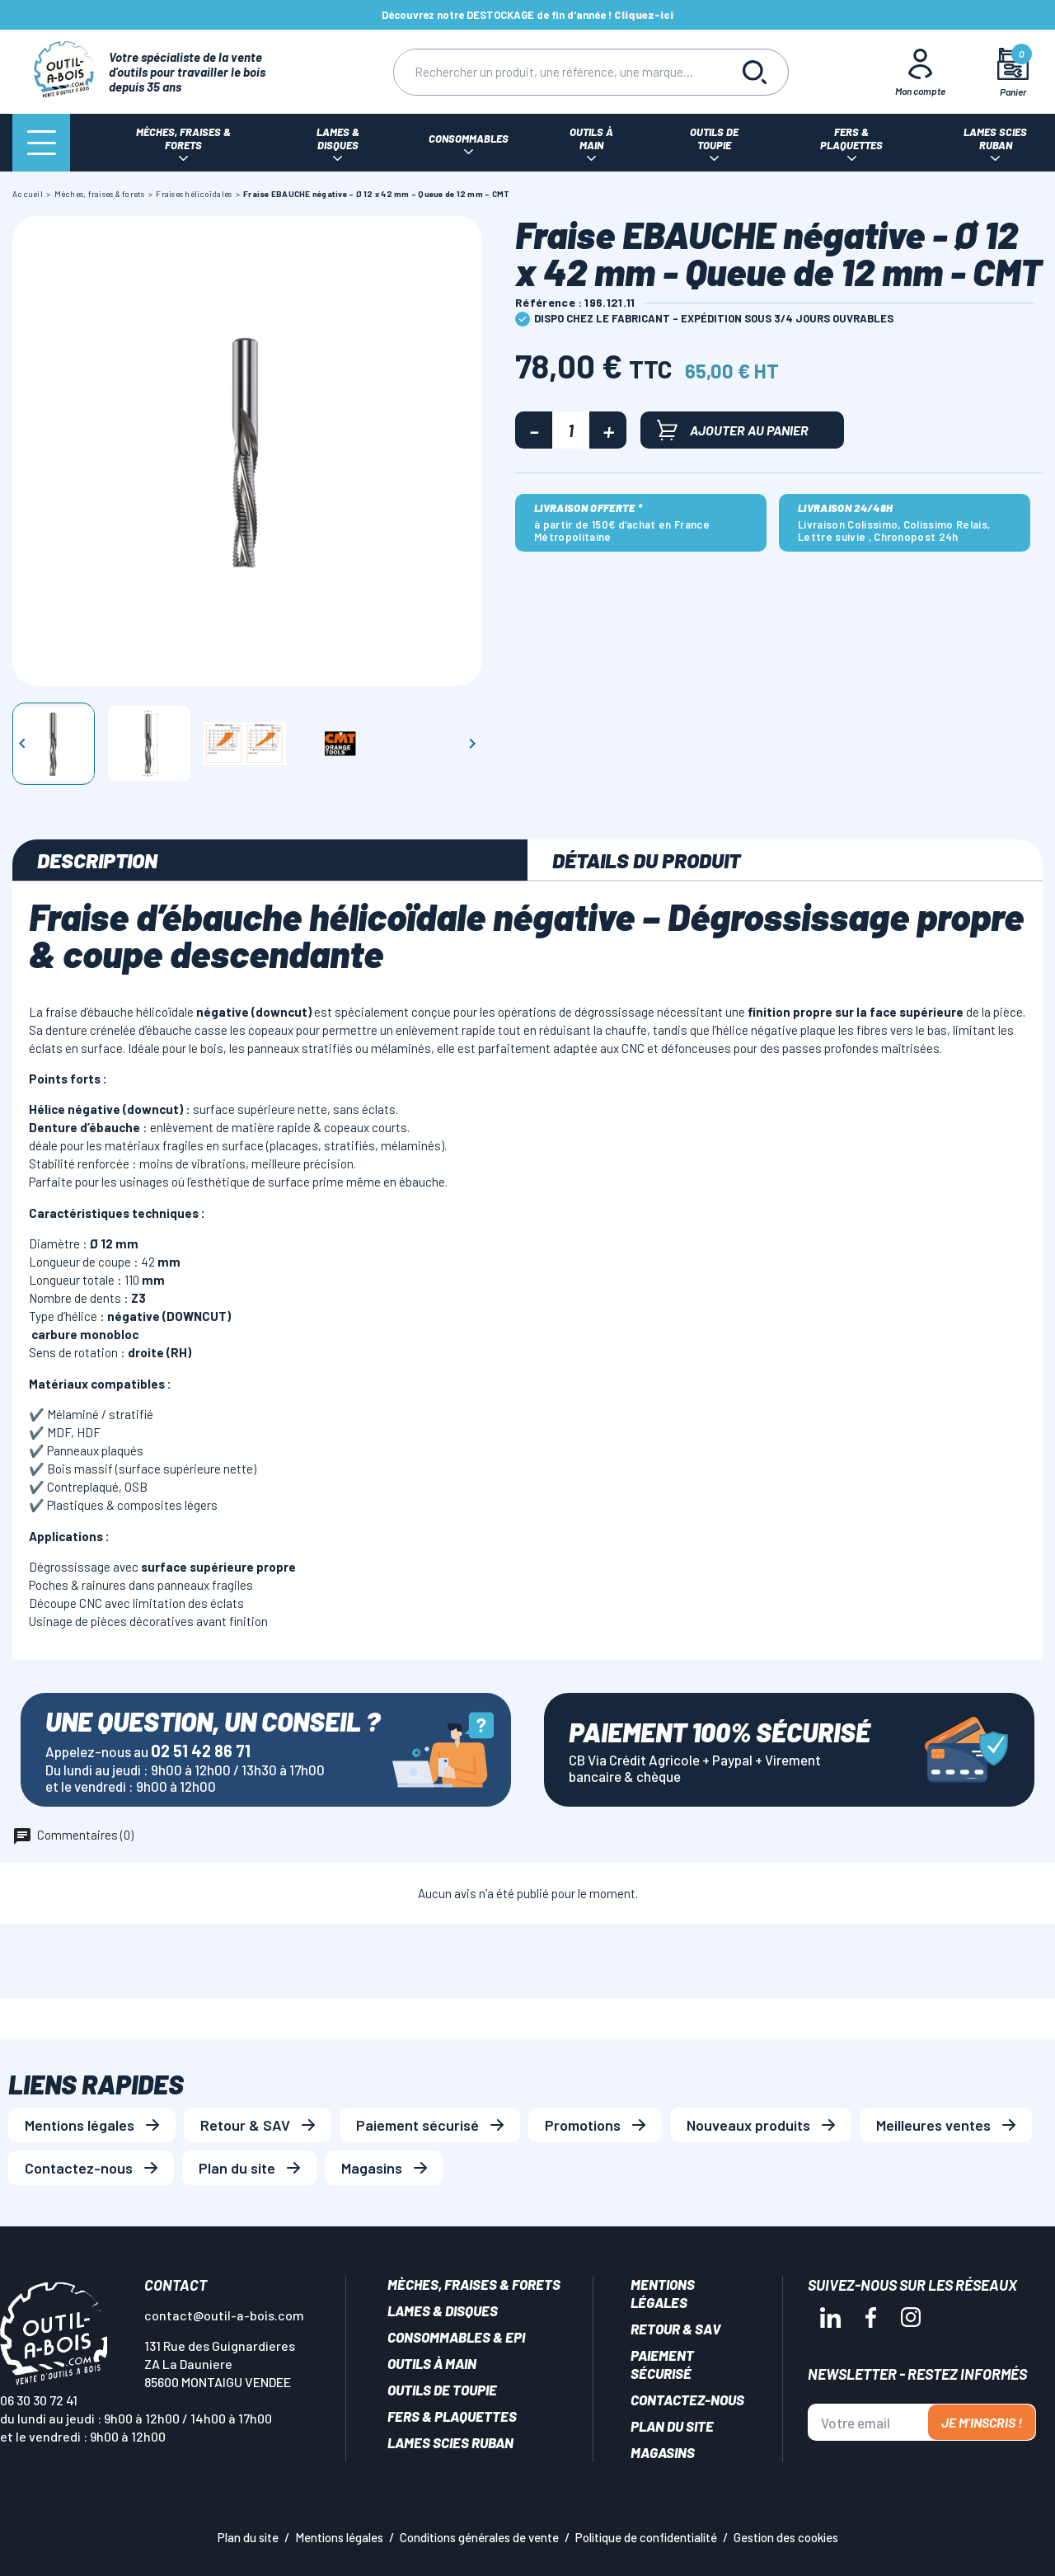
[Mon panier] (1013, 72)
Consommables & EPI (456, 2337)
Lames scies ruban (450, 2442)
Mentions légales (79, 2125)
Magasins (371, 2168)
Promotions (583, 2125)
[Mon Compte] (920, 72)
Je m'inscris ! (981, 2422)
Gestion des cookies (786, 2537)
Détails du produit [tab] (646, 860)
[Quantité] (570, 430)
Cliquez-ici (643, 14)
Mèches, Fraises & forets (473, 2284)
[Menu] (41, 143)
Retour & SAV (245, 2125)
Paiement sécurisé (417, 2125)
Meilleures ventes (933, 2125)
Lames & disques (442, 2310)
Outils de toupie (442, 2389)
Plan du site (237, 2168)
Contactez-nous (79, 2168)
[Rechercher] (558, 72)
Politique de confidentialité (646, 2537)
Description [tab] (97, 860)
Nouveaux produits (748, 2125)
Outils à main (431, 2363)
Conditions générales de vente (479, 2537)
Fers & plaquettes (452, 2416)
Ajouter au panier (733, 430)
